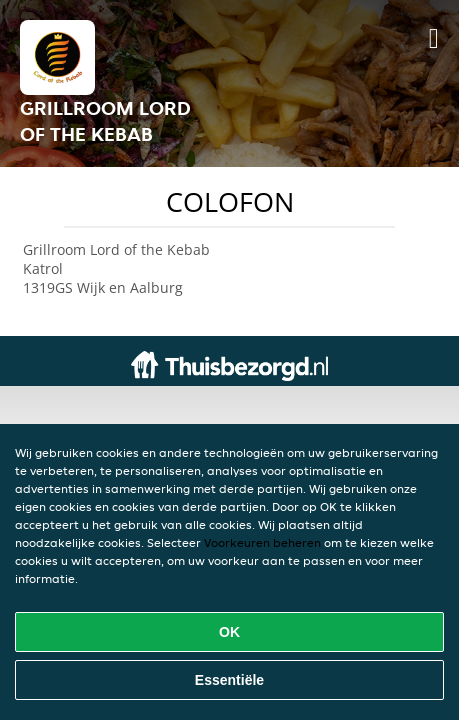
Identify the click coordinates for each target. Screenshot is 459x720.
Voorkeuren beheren (262, 542)
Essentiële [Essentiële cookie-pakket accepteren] (229, 680)
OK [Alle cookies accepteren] (229, 632)
